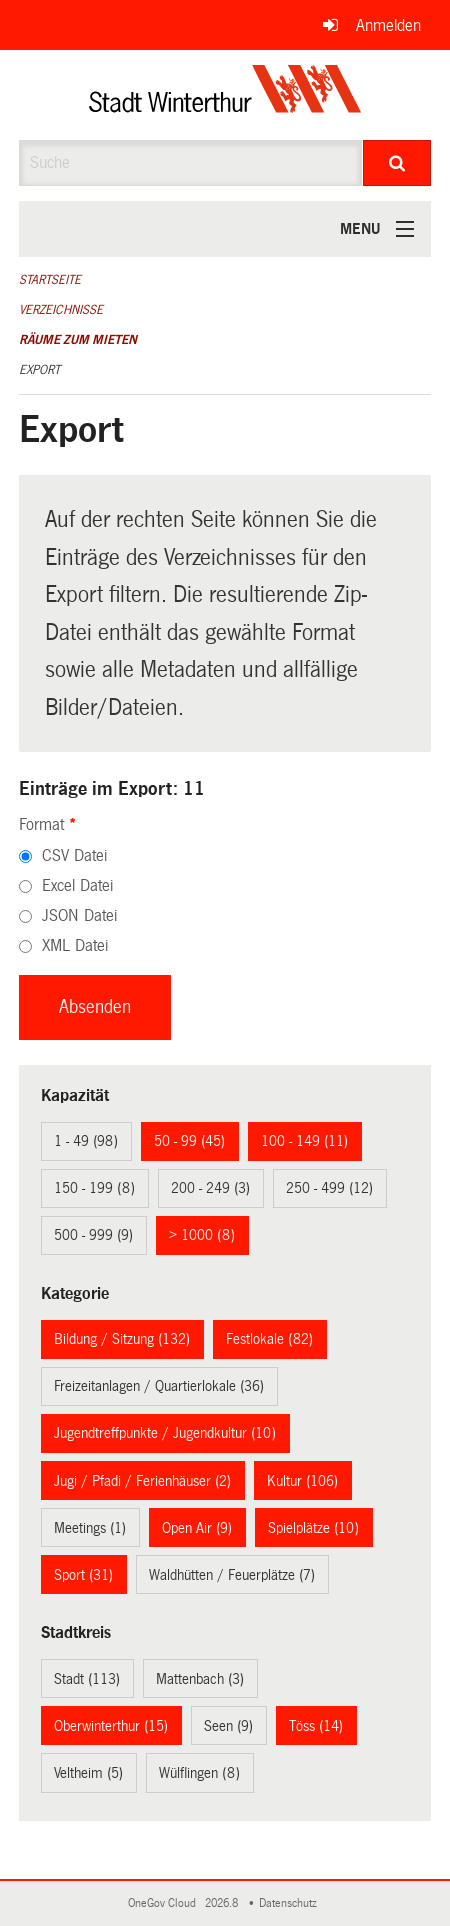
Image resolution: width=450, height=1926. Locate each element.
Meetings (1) (90, 1528)
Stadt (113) (87, 1679)
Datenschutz (291, 1903)
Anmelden (388, 25)
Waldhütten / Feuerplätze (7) (232, 1575)
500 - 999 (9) (93, 1235)
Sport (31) (83, 1575)
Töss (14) (316, 1726)
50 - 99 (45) (189, 1141)
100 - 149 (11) (304, 1141)
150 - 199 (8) (94, 1188)
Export (39, 370)
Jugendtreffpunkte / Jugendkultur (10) (165, 1433)
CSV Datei (74, 855)
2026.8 (223, 1903)
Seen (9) (228, 1726)
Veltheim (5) (88, 1773)
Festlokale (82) (269, 1339)
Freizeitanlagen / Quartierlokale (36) (159, 1386)
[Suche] (397, 163)
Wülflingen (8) (199, 1773)
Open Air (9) (197, 1528)
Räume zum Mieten (78, 340)
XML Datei (75, 945)
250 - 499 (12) (329, 1188)
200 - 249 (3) (210, 1188)
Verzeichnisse (61, 310)
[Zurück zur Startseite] (225, 95)
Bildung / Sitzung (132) (122, 1339)
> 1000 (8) (202, 1235)
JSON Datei (79, 915)
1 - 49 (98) (86, 1141)
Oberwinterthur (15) (111, 1726)
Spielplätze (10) (313, 1528)
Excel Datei (77, 885)
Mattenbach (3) (200, 1679)
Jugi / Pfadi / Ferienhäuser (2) (142, 1481)
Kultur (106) (302, 1481)
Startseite (50, 280)
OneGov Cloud (165, 1903)
